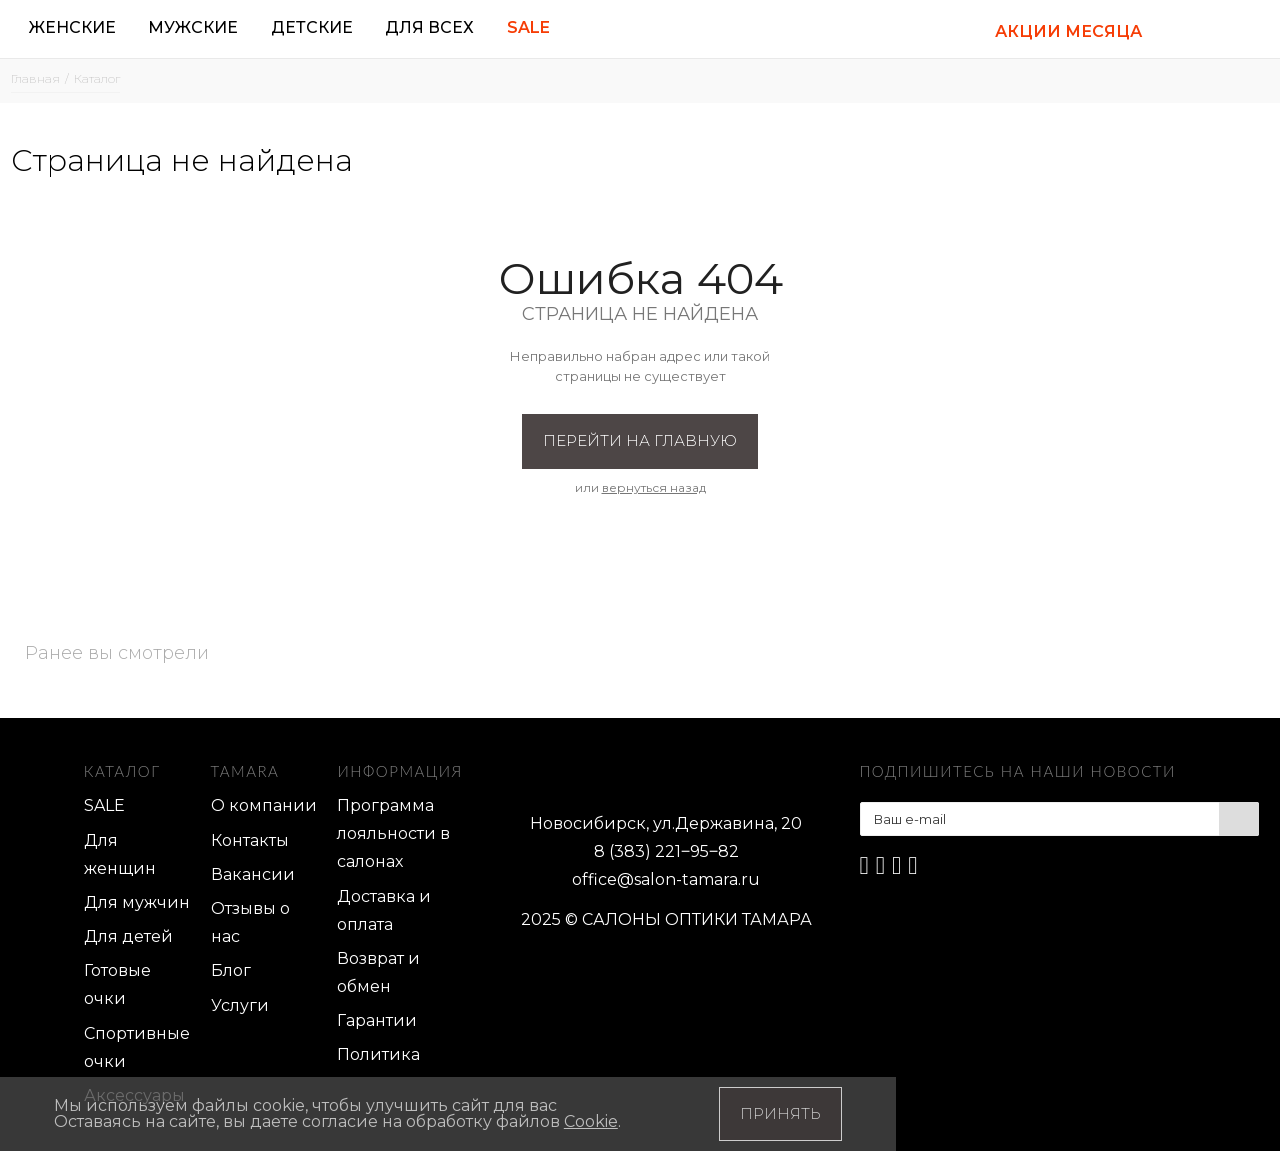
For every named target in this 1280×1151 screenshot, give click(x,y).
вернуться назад (654, 487)
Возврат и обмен (378, 972)
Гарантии (377, 1020)
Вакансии (253, 874)
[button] (1184, 29)
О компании (264, 805)
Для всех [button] (429, 27)
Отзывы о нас (250, 922)
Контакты (250, 840)
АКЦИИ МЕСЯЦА (1068, 31)
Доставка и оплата (384, 910)
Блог (231, 970)
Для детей (128, 936)
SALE (104, 805)
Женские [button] (72, 27)
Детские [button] (312, 27)
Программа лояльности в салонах (393, 833)
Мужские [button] (193, 27)
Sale (528, 27)
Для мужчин (137, 902)
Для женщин (120, 854)
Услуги (240, 1005)
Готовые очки (117, 984)
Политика (378, 1054)
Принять (780, 1113)
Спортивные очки (137, 1047)
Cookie (591, 1121)
